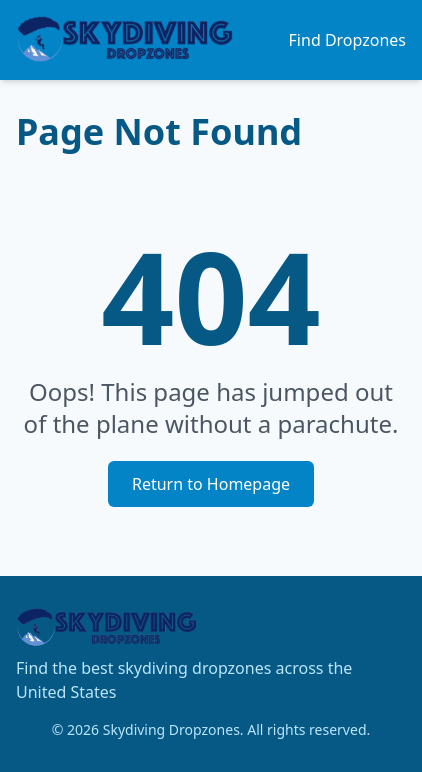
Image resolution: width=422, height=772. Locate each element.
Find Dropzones (347, 40)
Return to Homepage (211, 484)
